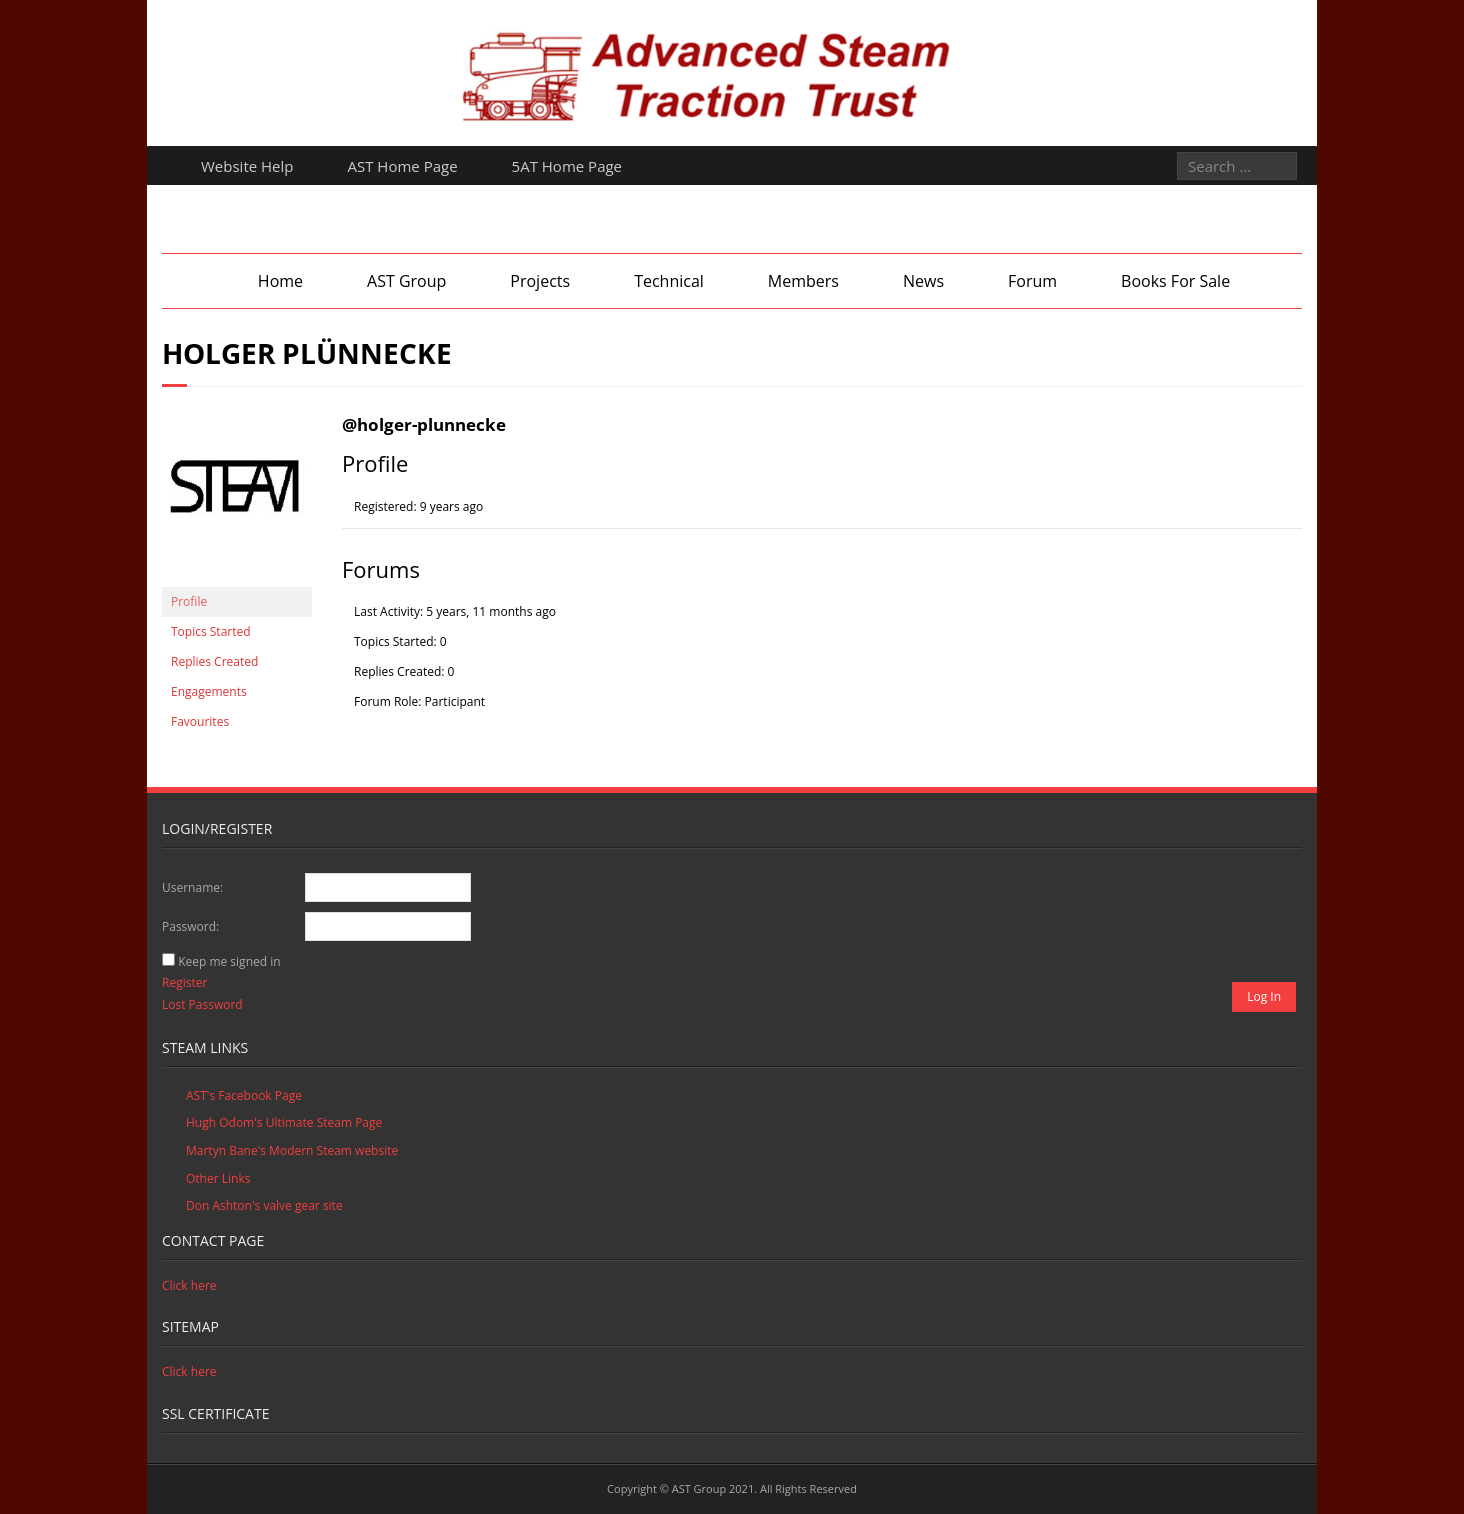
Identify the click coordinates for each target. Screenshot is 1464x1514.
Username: (192, 887)
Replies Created (214, 661)
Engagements (209, 691)
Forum (1032, 281)
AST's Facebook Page (244, 1095)
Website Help (247, 166)
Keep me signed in (229, 961)
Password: (190, 926)
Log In (1264, 996)
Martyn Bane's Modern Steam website (292, 1150)
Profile (189, 601)
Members (803, 281)
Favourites (200, 721)
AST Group (406, 281)
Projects (540, 281)
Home (280, 281)
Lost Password (202, 1004)
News (923, 281)
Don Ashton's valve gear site (264, 1205)
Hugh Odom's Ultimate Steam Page (284, 1122)
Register (184, 982)
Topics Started (211, 631)
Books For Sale (1175, 281)
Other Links (218, 1178)
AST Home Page (403, 166)
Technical (669, 281)
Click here (189, 1285)
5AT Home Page (567, 166)
